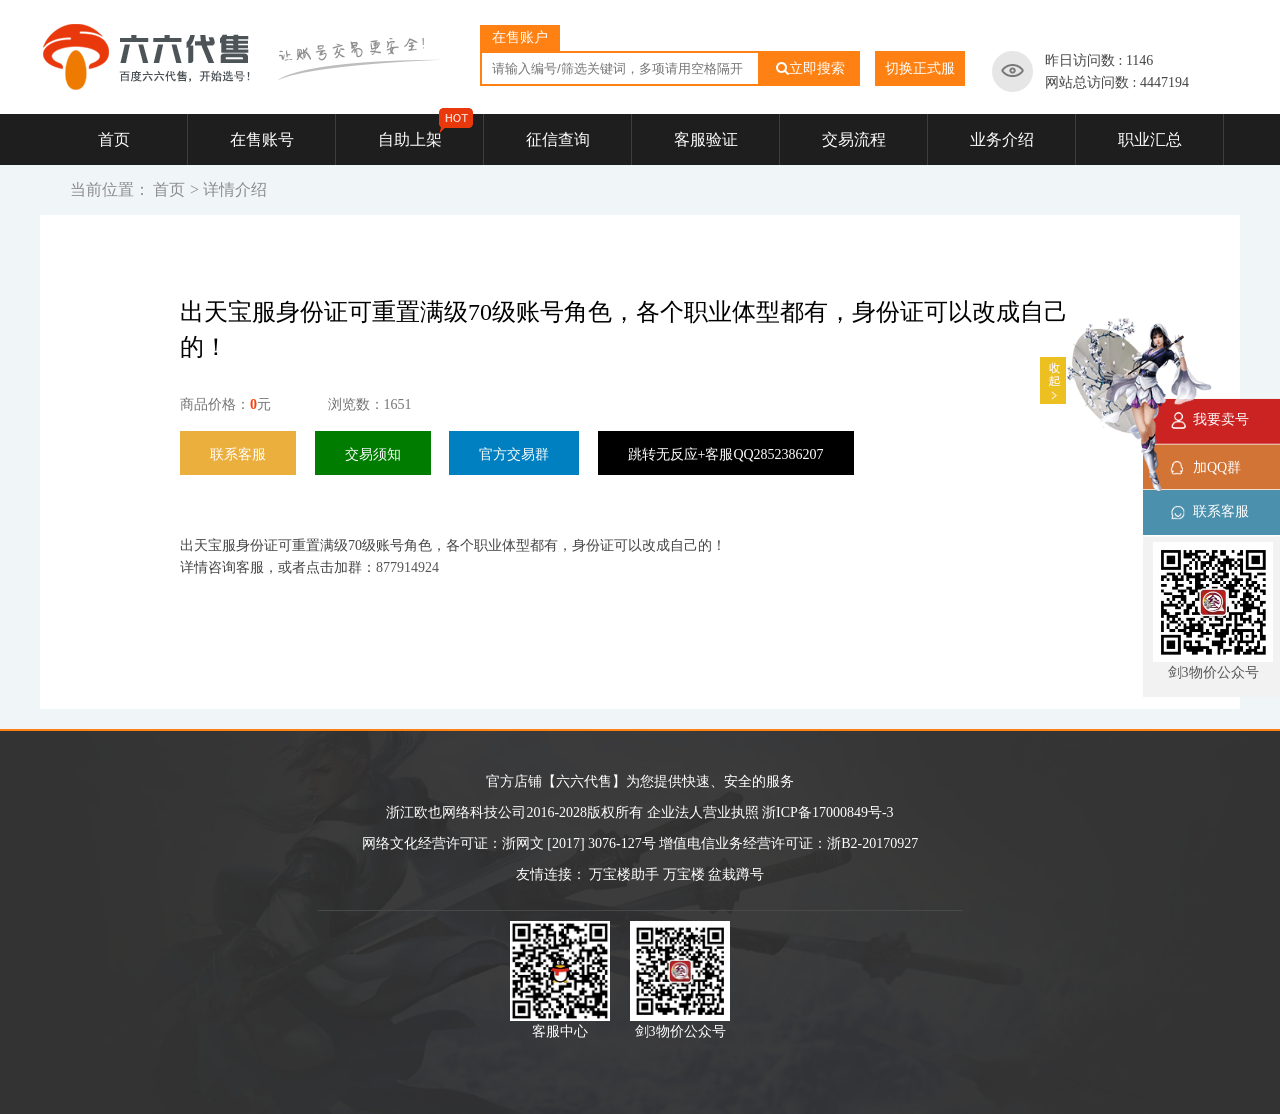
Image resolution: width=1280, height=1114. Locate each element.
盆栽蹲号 (736, 874)
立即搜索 (810, 68)
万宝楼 (684, 874)
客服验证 (706, 139)
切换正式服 (920, 68)
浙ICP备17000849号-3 (827, 812)
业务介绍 (1002, 139)
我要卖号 (1221, 419)
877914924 (407, 567)
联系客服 (1221, 511)
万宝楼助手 (624, 874)
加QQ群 (1217, 467)
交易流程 (854, 139)
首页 (114, 139)
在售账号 (262, 139)
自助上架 (426, 131)
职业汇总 (1150, 139)
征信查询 (558, 139)
